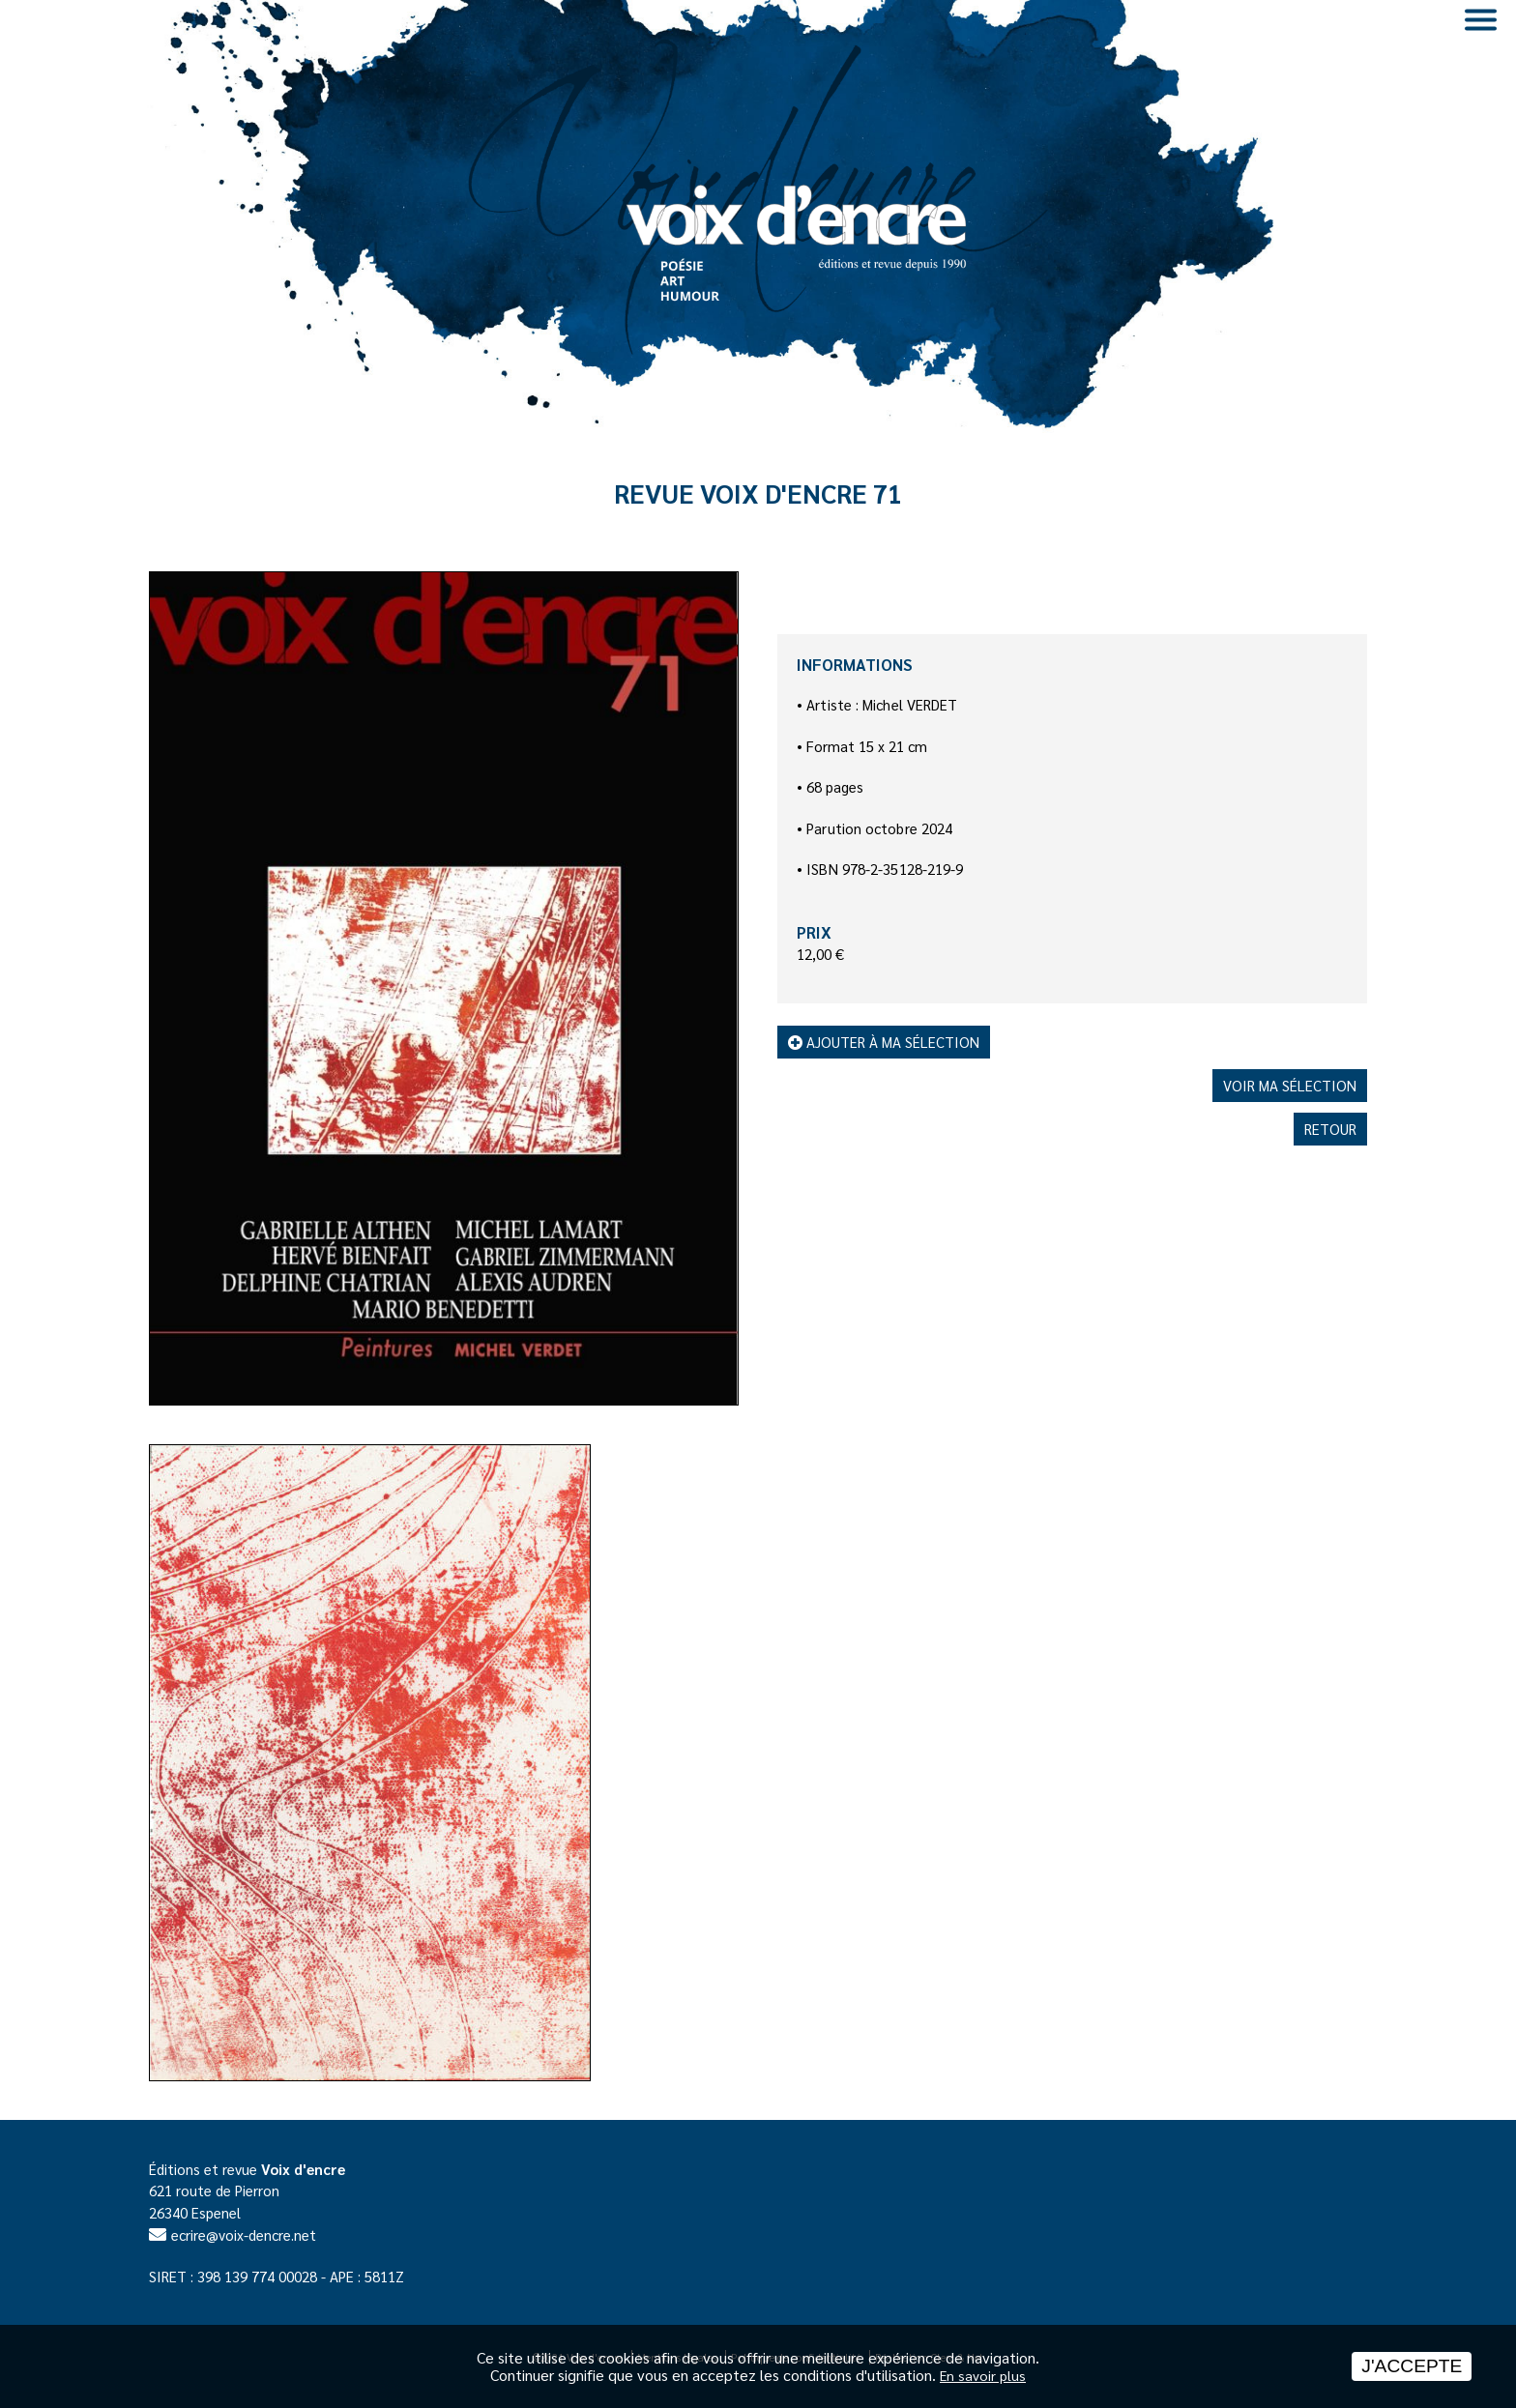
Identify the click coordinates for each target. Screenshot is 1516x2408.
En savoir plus (983, 2375)
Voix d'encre (303, 2169)
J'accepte (1411, 2366)
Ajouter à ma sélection (883, 1041)
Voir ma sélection (1289, 1085)
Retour (1330, 1128)
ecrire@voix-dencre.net (243, 2234)
